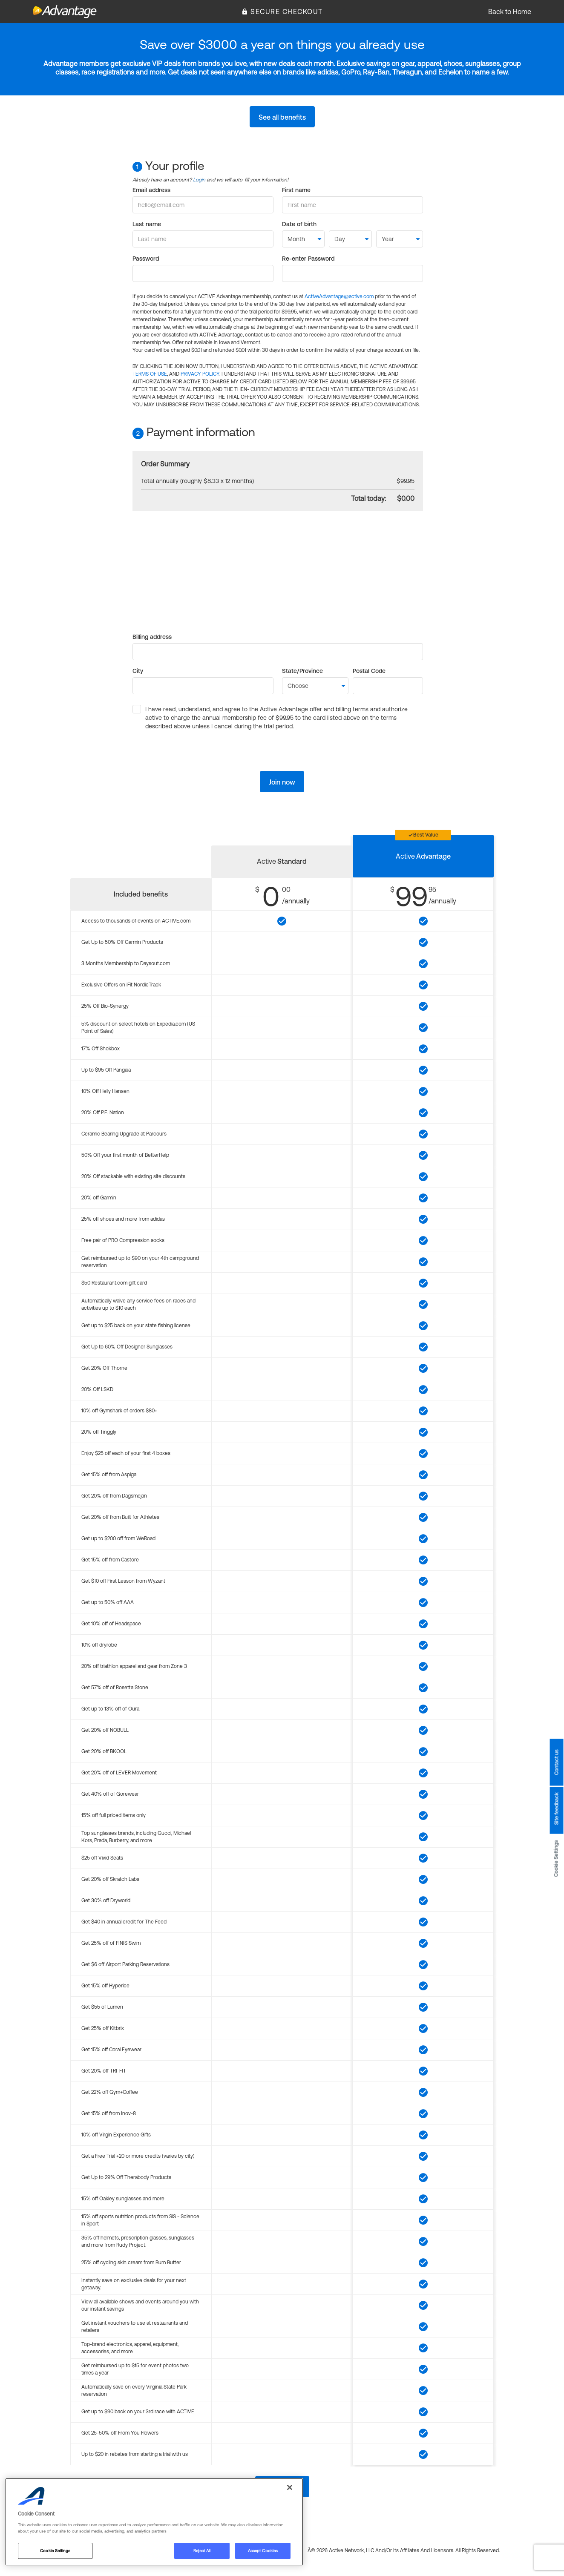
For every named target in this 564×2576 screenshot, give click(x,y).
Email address (151, 190)
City (137, 670)
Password (145, 258)
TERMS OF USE (149, 374)
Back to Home (509, 11)
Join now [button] (282, 782)
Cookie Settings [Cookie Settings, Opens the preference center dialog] (55, 2550)
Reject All (201, 2550)
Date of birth (299, 224)
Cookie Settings (556, 1858)
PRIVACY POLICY (200, 374)
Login (199, 180)
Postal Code (369, 670)
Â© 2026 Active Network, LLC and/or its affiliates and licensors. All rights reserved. (404, 2550)
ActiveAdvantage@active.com (339, 296)
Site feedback (556, 1808)
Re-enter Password (308, 258)
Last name (146, 224)
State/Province (302, 670)
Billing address (152, 636)
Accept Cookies (263, 2550)
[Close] (289, 2487)
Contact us (556, 1762)
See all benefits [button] (282, 117)
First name (296, 190)
